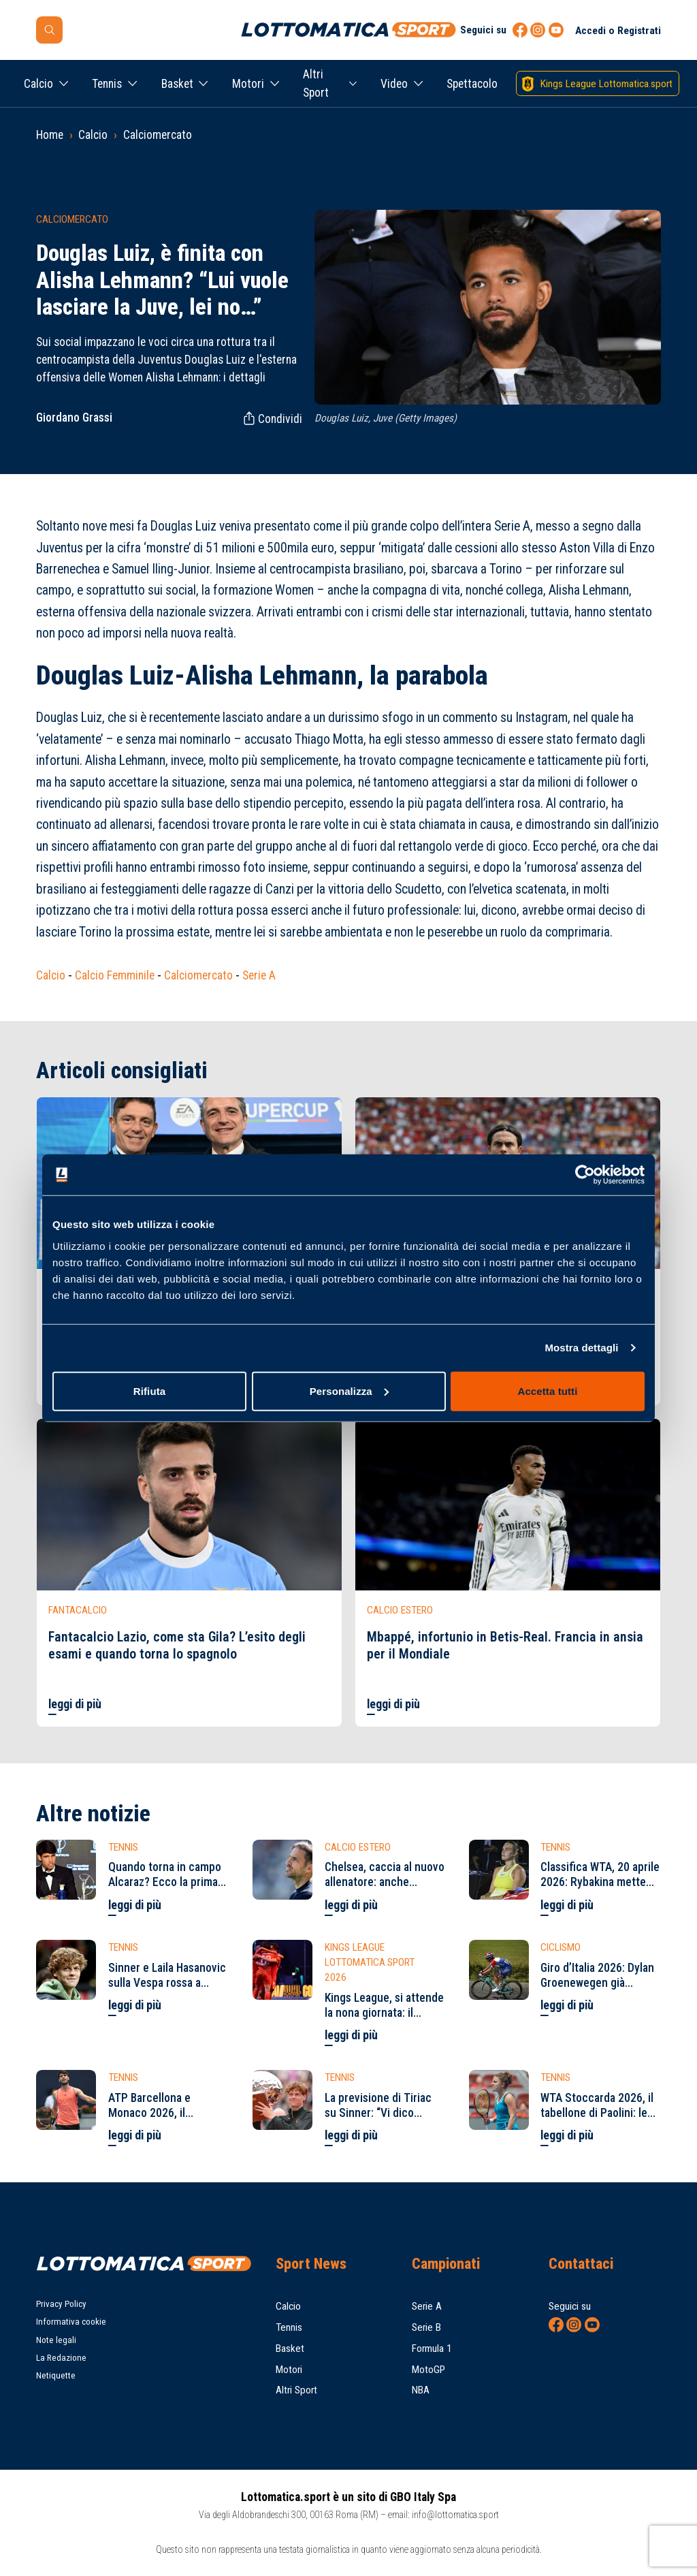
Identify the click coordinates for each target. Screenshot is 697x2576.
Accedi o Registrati (618, 31)
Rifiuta (149, 1390)
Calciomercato (157, 135)
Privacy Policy (61, 2304)
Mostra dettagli (581, 1347)
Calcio (38, 84)
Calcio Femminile (115, 975)
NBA (420, 2390)
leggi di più (74, 1704)
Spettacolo (472, 84)
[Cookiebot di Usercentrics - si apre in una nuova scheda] (585, 1175)
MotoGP (428, 2369)
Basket (177, 84)
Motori (248, 84)
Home (49, 135)
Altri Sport (316, 83)
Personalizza (349, 1390)
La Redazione (61, 2358)
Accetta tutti (548, 1390)
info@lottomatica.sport (455, 2514)
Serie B (426, 2327)
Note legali (56, 2340)
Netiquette (56, 2375)
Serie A (259, 975)
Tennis (107, 84)
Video (394, 84)
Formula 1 (432, 2348)
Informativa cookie (71, 2321)
